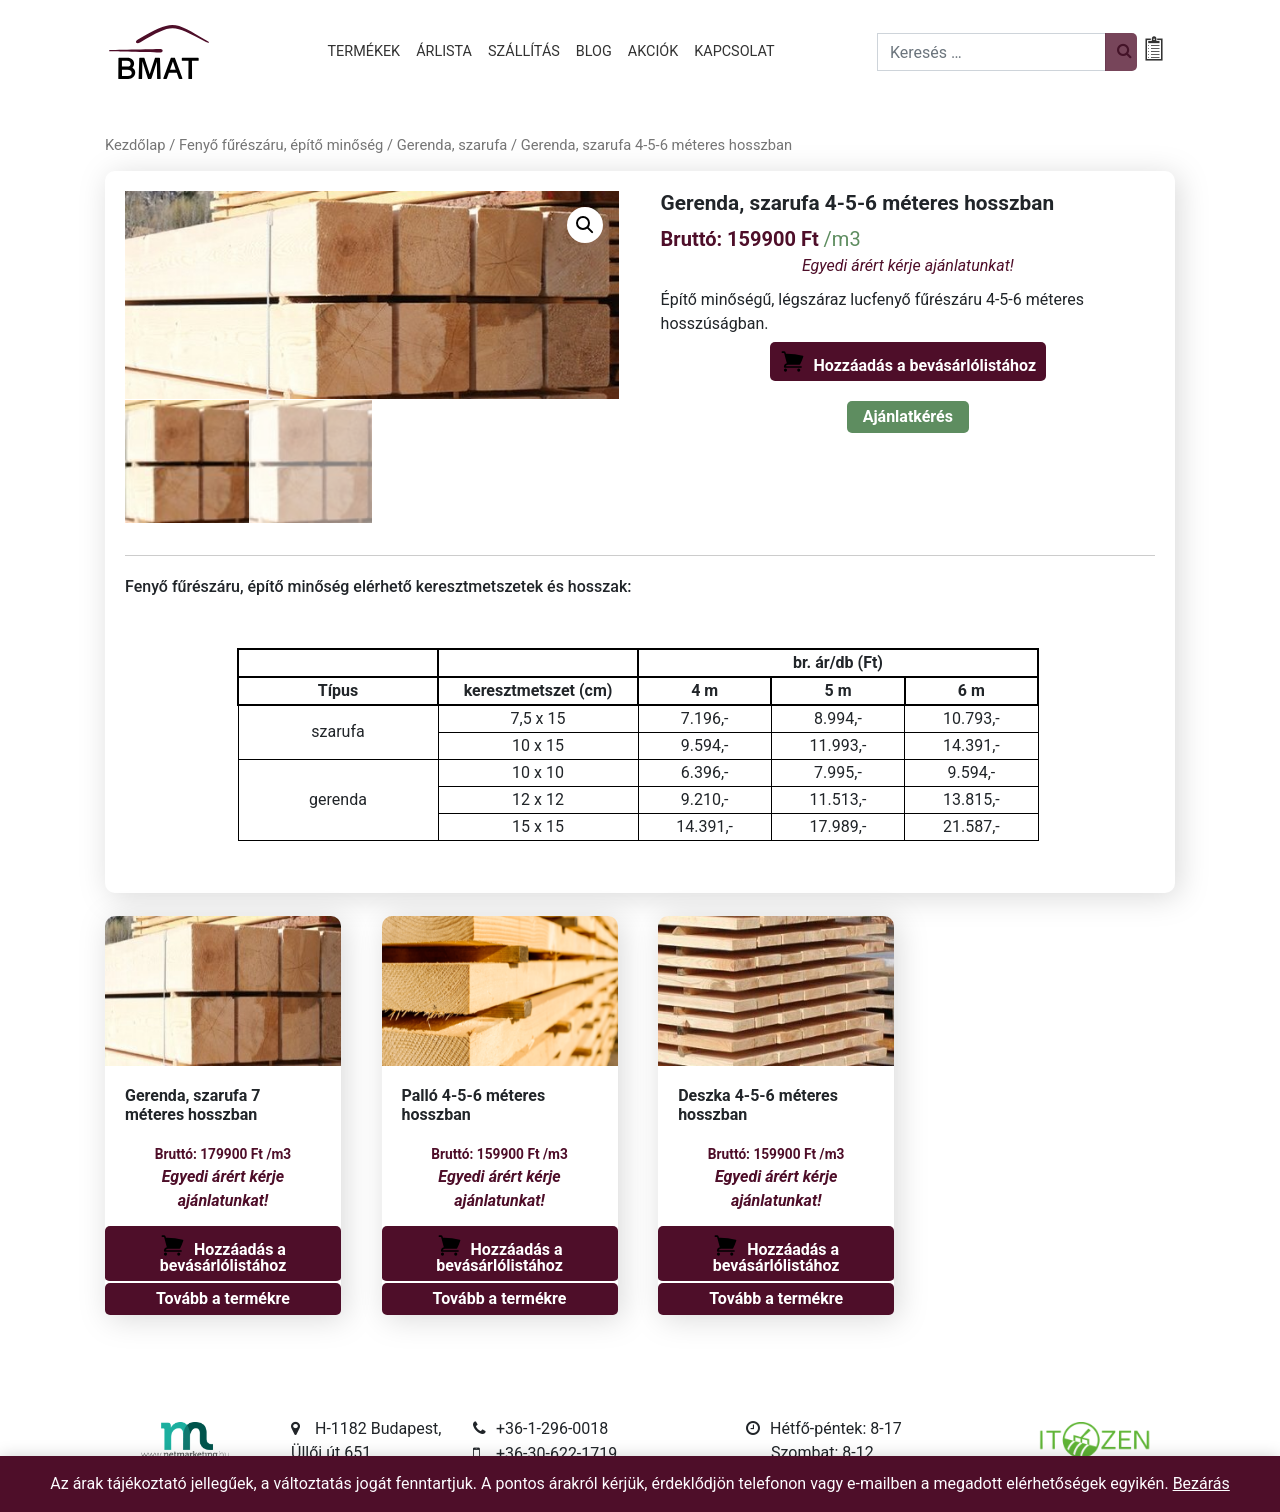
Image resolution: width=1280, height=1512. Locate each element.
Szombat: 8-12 (822, 1452)
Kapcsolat (734, 51)
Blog (594, 51)
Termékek (364, 51)
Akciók (653, 51)
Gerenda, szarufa (452, 145)
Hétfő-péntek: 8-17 (836, 1428)
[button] (585, 225)
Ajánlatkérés (908, 416)
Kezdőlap (135, 145)
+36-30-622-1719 (556, 1453)
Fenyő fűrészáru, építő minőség (281, 145)
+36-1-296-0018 (552, 1428)
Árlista (444, 51)
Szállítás (524, 51)
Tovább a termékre (223, 1298)
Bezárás (1201, 1483)
